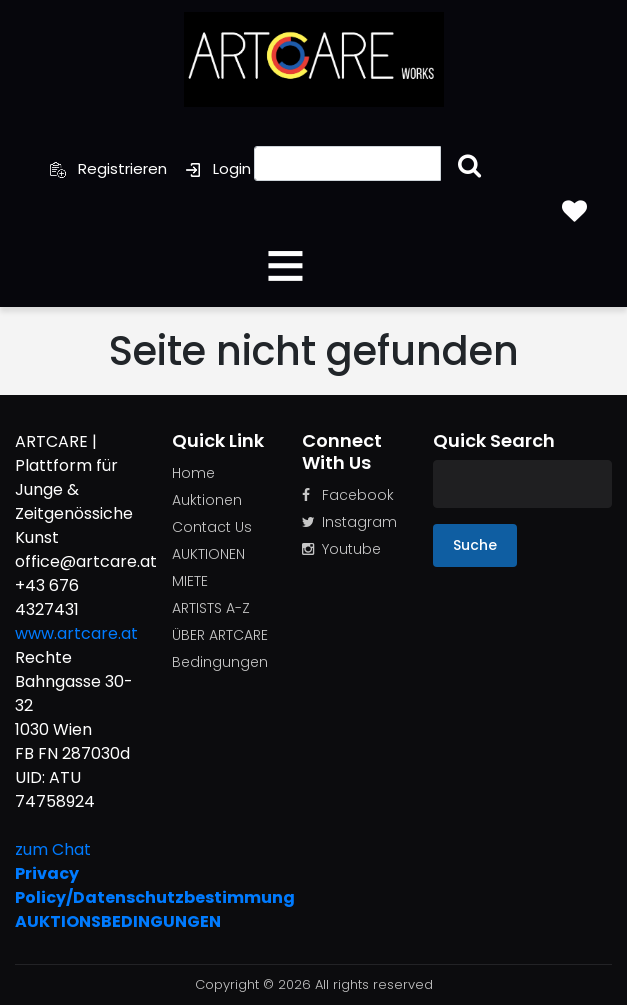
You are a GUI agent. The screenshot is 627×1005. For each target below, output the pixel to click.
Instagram (349, 522)
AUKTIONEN (208, 554)
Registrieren (108, 168)
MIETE (190, 581)
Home (193, 473)
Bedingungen (220, 662)
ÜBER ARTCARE (220, 635)
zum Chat (53, 849)
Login (218, 168)
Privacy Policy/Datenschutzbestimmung (78, 885)
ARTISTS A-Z (211, 608)
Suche (475, 545)
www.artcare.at (76, 633)
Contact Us (212, 527)
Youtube (341, 549)
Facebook (348, 495)
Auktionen (207, 500)
